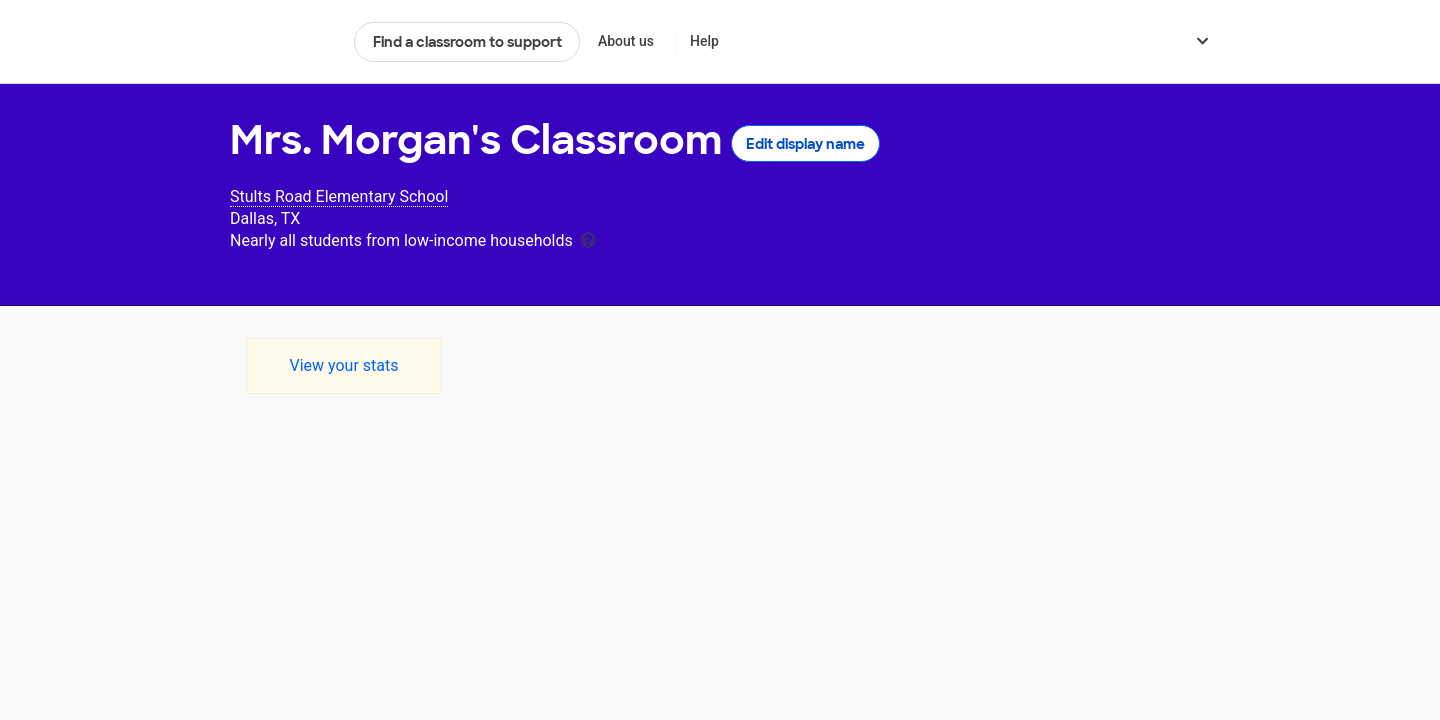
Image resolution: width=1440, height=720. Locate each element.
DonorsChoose (283, 42)
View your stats (343, 365)
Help (704, 41)
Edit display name (805, 144)
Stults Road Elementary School (339, 196)
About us (626, 41)
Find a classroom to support (467, 42)
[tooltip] (588, 238)
